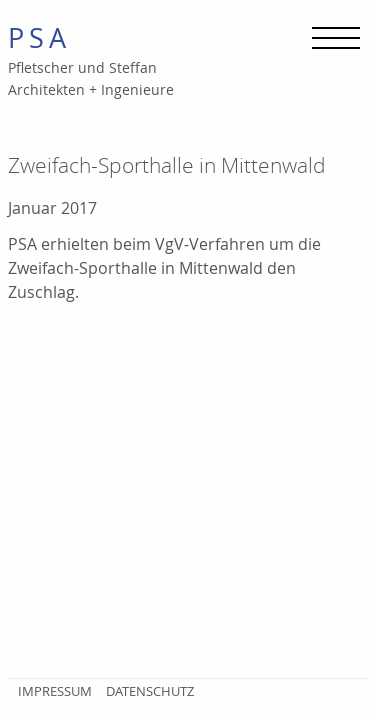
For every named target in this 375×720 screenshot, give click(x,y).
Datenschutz (150, 691)
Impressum (55, 691)
